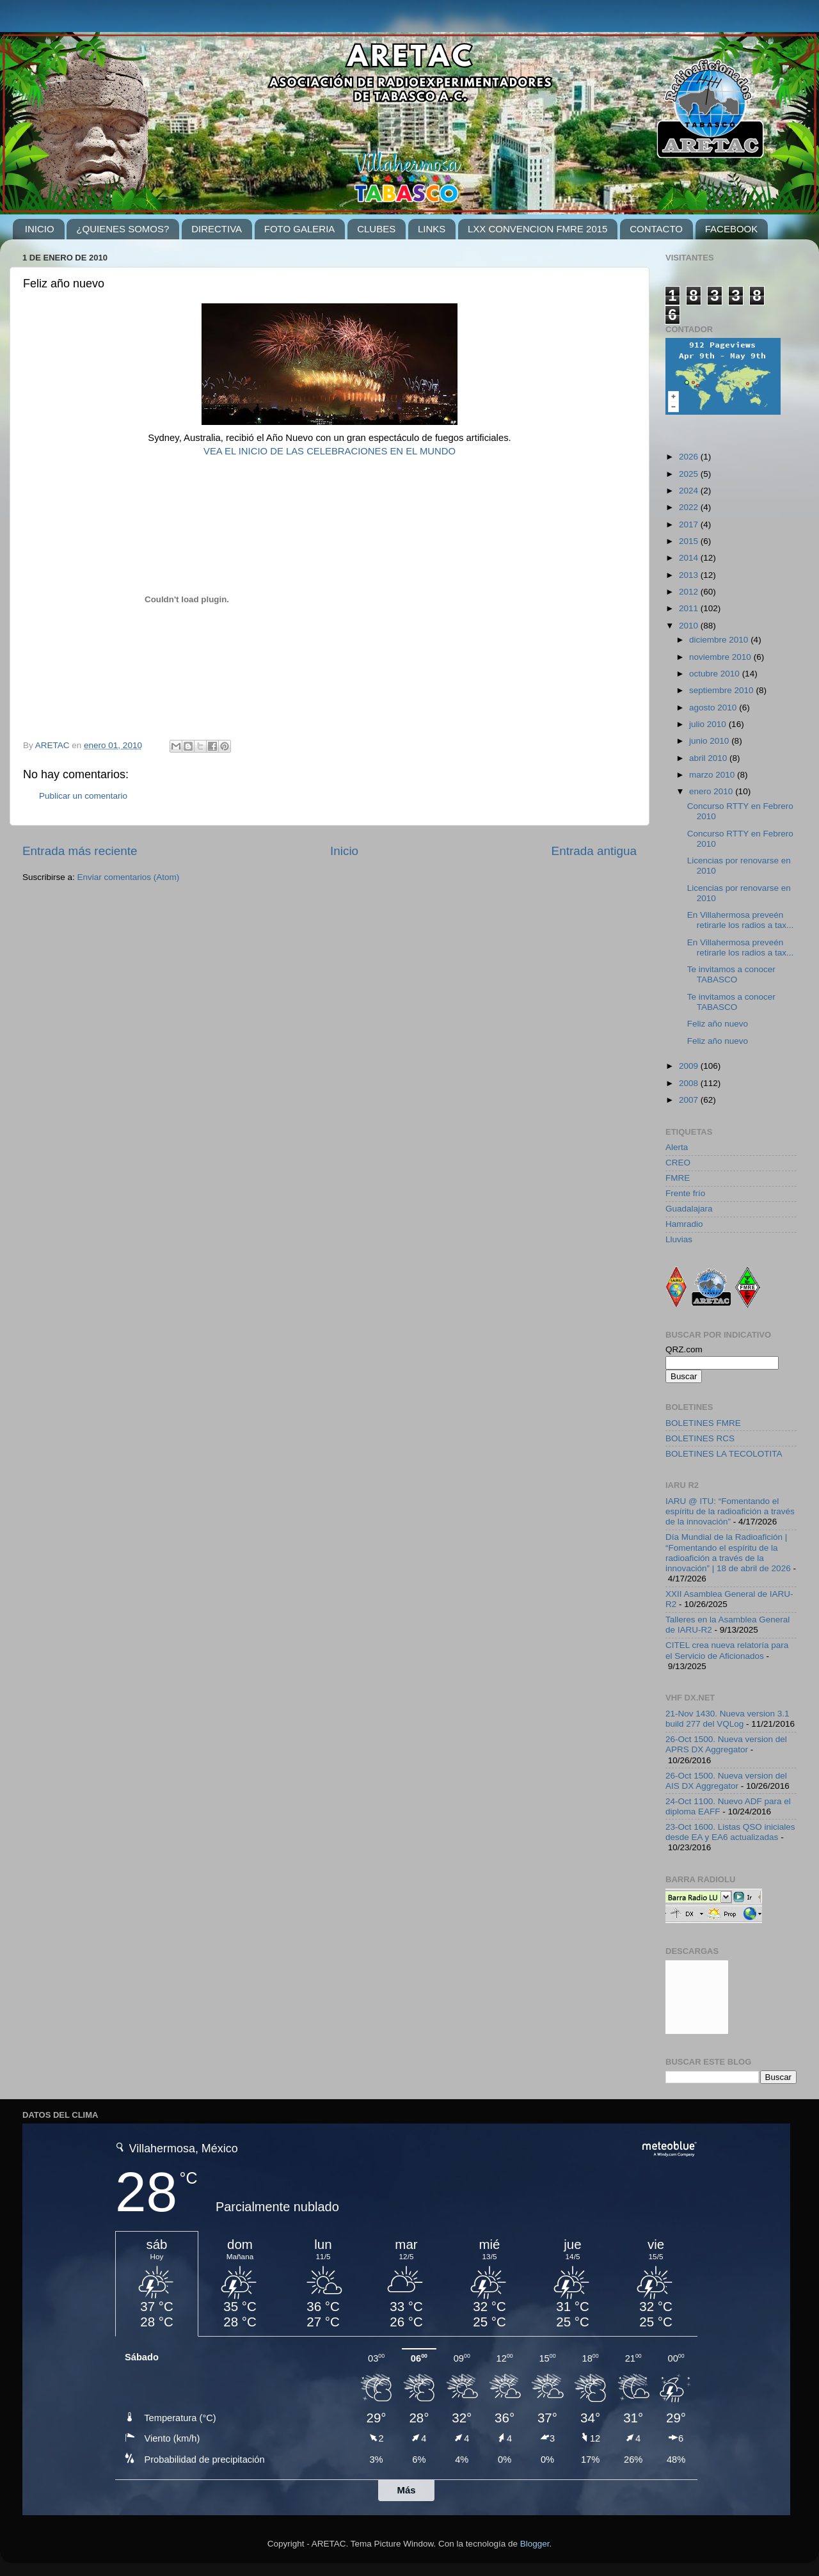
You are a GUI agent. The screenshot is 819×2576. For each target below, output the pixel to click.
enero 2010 (712, 791)
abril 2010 (709, 758)
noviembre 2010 (721, 657)
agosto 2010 (714, 707)
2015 (690, 541)
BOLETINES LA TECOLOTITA (724, 1454)
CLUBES (376, 228)
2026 (690, 456)
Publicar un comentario (83, 796)
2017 (690, 524)
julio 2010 (709, 724)
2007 (690, 1100)
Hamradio (684, 1224)
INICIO (39, 228)
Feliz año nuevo (717, 1023)
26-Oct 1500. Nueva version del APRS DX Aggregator (726, 1744)
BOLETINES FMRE (703, 1423)
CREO (677, 1162)
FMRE (677, 1178)
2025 (690, 474)
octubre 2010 (715, 673)
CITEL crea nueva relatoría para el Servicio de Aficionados (726, 1650)
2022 (690, 507)
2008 (690, 1083)
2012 (690, 591)
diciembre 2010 (720, 639)
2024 (690, 490)
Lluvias (678, 1239)
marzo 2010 (713, 775)
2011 (690, 608)
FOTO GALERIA (299, 228)
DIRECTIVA (216, 228)
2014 (690, 558)
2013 (690, 575)
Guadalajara (689, 1208)
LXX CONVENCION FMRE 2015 (537, 228)
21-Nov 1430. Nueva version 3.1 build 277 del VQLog (727, 1719)
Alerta (676, 1147)
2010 (690, 625)
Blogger (535, 2543)
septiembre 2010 (722, 690)
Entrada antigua (594, 851)
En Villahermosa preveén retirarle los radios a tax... (740, 920)
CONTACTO (656, 228)
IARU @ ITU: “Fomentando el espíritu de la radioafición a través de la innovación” (730, 1511)
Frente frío (685, 1193)
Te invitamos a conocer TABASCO (731, 974)
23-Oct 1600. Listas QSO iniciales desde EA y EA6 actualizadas (730, 1832)
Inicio (344, 851)
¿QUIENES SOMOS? (122, 228)
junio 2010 (710, 741)
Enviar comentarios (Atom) (128, 877)
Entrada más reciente (80, 851)
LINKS (431, 228)
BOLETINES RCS (700, 1438)
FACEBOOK (731, 228)
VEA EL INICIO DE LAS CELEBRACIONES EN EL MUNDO (329, 451)
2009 (690, 1066)
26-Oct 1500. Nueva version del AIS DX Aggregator (726, 1781)
